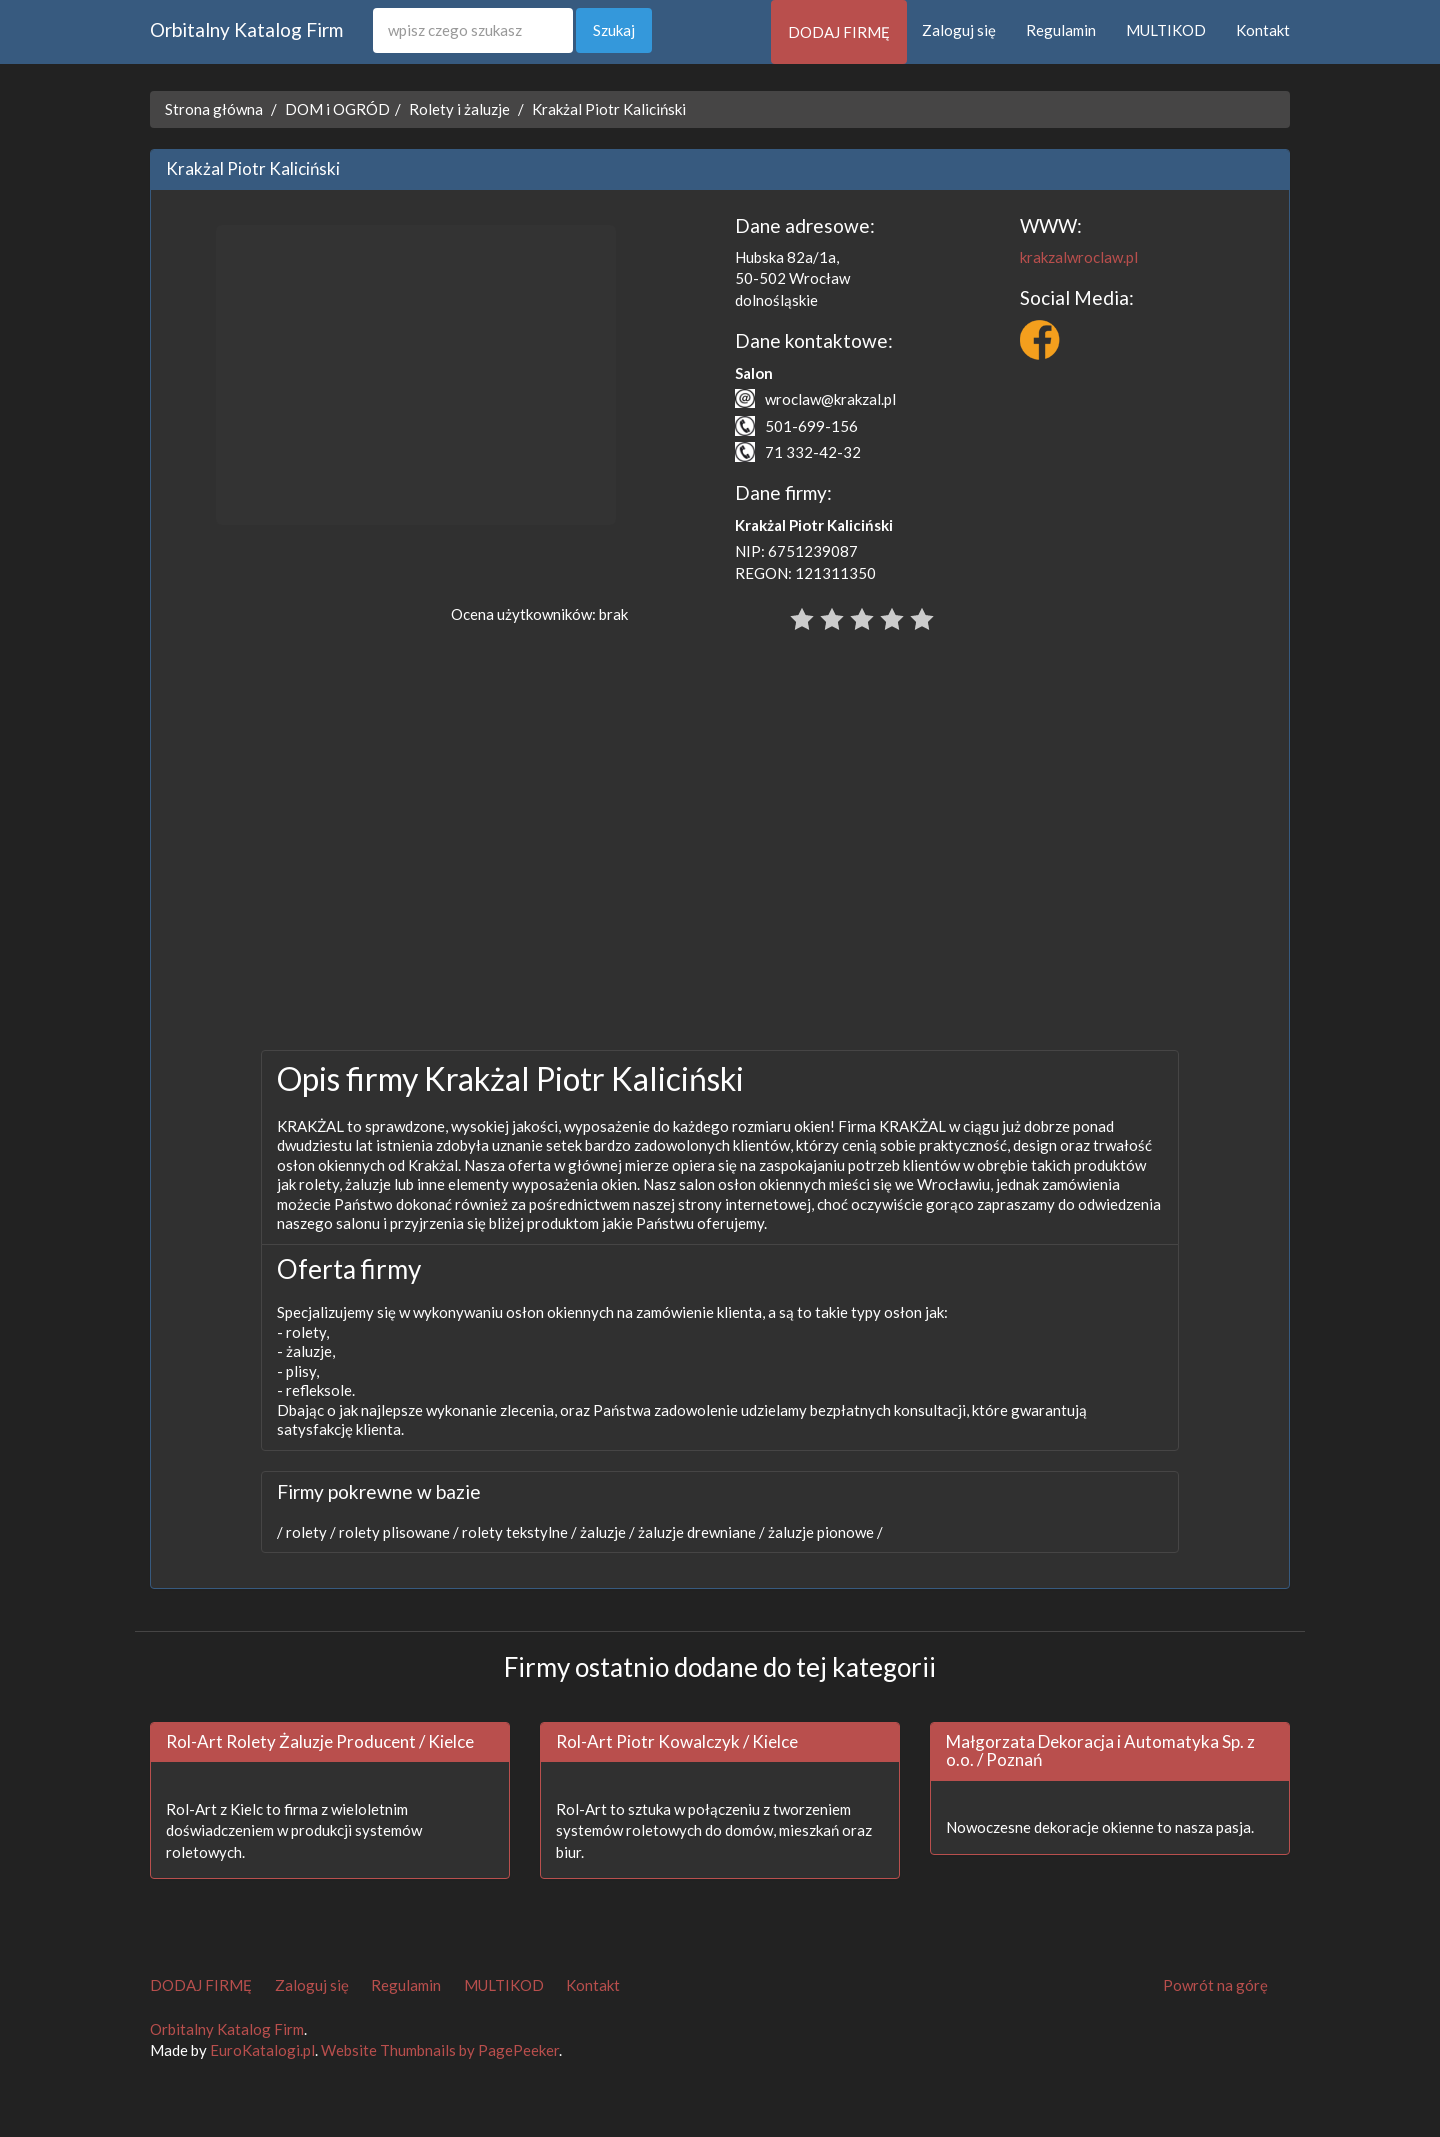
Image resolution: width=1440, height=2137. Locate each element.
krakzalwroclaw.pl (1079, 257)
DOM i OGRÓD (337, 109)
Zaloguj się (959, 30)
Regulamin (1061, 30)
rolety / (309, 1532)
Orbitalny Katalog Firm (246, 29)
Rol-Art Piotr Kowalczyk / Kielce (677, 1741)
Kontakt (1263, 30)
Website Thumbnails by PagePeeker (440, 2050)
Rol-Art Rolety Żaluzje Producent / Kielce (320, 1741)
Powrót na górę (1215, 1985)
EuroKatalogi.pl (262, 2050)
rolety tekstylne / (518, 1532)
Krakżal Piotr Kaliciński (609, 109)
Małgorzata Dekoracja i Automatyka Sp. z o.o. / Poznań (1100, 1751)
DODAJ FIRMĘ (839, 32)
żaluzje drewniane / (700, 1532)
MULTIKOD (1166, 30)
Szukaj (614, 30)
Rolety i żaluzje (459, 109)
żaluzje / (606, 1532)
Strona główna (214, 109)
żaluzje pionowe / (824, 1532)
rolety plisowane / (397, 1532)
